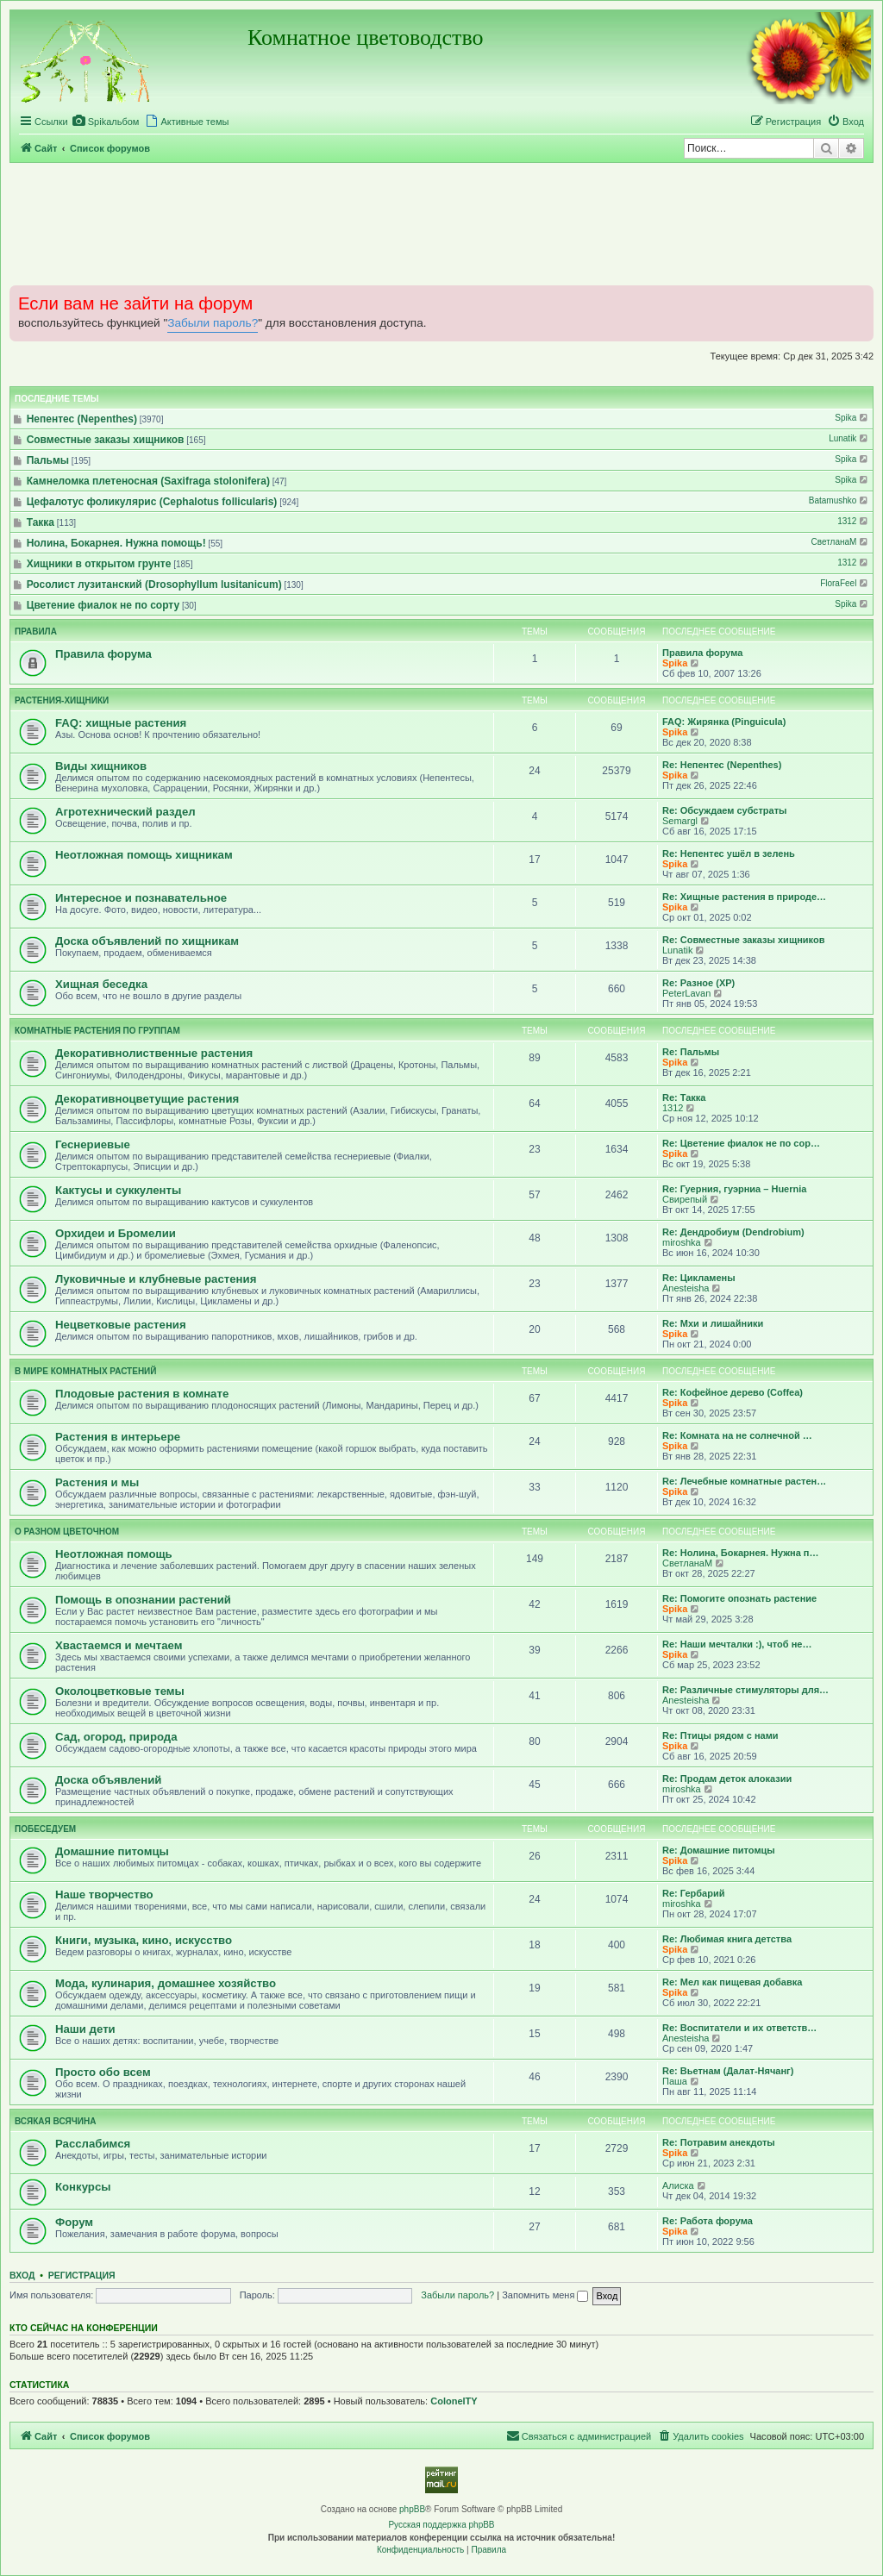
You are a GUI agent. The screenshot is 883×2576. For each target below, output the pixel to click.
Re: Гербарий (693, 1893)
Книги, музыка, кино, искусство (143, 1940)
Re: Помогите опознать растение (739, 1598)
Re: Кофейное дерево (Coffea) (732, 1392)
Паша (674, 2081)
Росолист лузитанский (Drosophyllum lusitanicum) (154, 584)
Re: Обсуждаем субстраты (724, 810)
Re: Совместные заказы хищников (743, 940)
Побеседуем (45, 1829)
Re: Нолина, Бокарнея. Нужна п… (740, 1552)
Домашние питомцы (112, 1851)
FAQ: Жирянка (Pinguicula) (724, 721)
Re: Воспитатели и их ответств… (739, 2028)
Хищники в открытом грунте (99, 564)
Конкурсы (82, 2186)
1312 (853, 521)
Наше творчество (104, 1894)
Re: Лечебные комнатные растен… (744, 1481)
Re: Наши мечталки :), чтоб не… (736, 1644)
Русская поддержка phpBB (441, 2524)
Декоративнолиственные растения (154, 1053)
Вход (21, 2275)
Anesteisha (685, 1288)
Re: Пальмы (690, 1052)
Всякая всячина (55, 2121)
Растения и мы (97, 1482)
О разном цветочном (67, 1531)
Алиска (678, 2185)
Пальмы (48, 460)
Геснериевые (92, 1144)
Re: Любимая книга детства (727, 1939)
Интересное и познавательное (141, 897)
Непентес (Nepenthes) (82, 419)
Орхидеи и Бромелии (115, 1233)
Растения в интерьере (117, 1436)
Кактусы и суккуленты (118, 1190)
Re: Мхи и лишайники (712, 1323)
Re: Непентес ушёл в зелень (728, 853)
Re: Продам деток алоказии (727, 1778)
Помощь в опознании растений (143, 1599)
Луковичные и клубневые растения (155, 1278)
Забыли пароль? (212, 322)
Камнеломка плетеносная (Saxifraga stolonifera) (148, 481)
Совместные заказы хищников (106, 440)
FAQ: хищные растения (120, 722)
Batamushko (839, 500)
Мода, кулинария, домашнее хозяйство (165, 1983)
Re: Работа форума (707, 2221)
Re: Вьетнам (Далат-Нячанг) (727, 2071)
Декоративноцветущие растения (147, 1098)
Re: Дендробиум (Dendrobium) (733, 1232)
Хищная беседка (101, 984)
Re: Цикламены (699, 1277)
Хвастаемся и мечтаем (119, 1645)
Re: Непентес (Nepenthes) (721, 765)
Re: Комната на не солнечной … (737, 1435)
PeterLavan (686, 993)
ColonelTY (453, 2401)
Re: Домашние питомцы (718, 1850)
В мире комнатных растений (85, 1371)
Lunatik (849, 438)
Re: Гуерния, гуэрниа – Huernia (734, 1189)
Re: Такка (683, 1097)
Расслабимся (92, 2143)
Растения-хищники (62, 700)
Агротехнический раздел (125, 811)
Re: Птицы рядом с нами (720, 1735)
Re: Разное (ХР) (698, 983)
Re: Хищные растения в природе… (744, 896)
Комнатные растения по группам (97, 1030)
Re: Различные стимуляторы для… (745, 1690)
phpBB (412, 2509)
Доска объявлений (108, 1779)
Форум (74, 2222)
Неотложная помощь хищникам (144, 854)
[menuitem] (106, 121)
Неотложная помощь (113, 1553)
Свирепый (684, 1199)
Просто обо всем (103, 2072)
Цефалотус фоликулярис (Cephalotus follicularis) (152, 502)
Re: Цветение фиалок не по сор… (741, 1143)
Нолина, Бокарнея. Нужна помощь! (116, 543)
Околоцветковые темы (120, 1691)
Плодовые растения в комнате (142, 1393)
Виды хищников (101, 766)
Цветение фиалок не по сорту (103, 605)
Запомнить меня (545, 2295)
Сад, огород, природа (116, 1736)
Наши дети (85, 2029)
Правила (36, 631)
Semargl (680, 821)
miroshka (681, 1242)
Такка (40, 522)
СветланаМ (840, 542)
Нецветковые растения (120, 1324)
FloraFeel (845, 583)
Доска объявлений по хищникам (147, 941)
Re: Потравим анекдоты (718, 2142)
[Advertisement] (441, 223)
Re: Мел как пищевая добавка (732, 1982)
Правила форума (103, 653)
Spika (852, 417)
